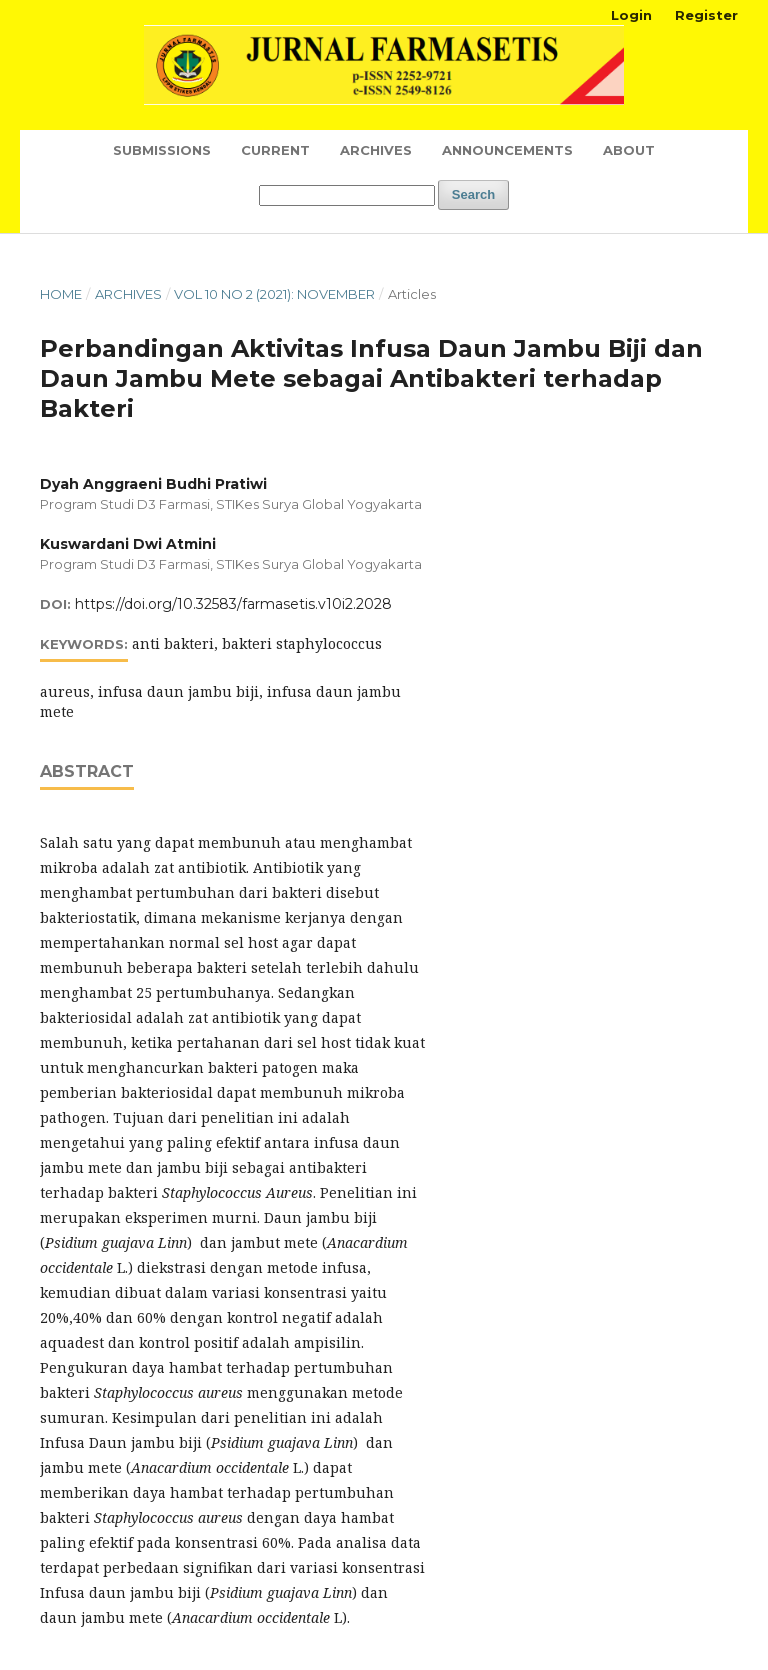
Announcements (507, 150)
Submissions (162, 150)
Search (473, 194)
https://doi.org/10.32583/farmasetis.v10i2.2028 (233, 604)
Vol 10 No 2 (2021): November (274, 294)
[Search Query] (347, 195)
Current (275, 150)
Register (706, 15)
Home (61, 294)
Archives (376, 150)
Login (631, 15)
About (629, 150)
